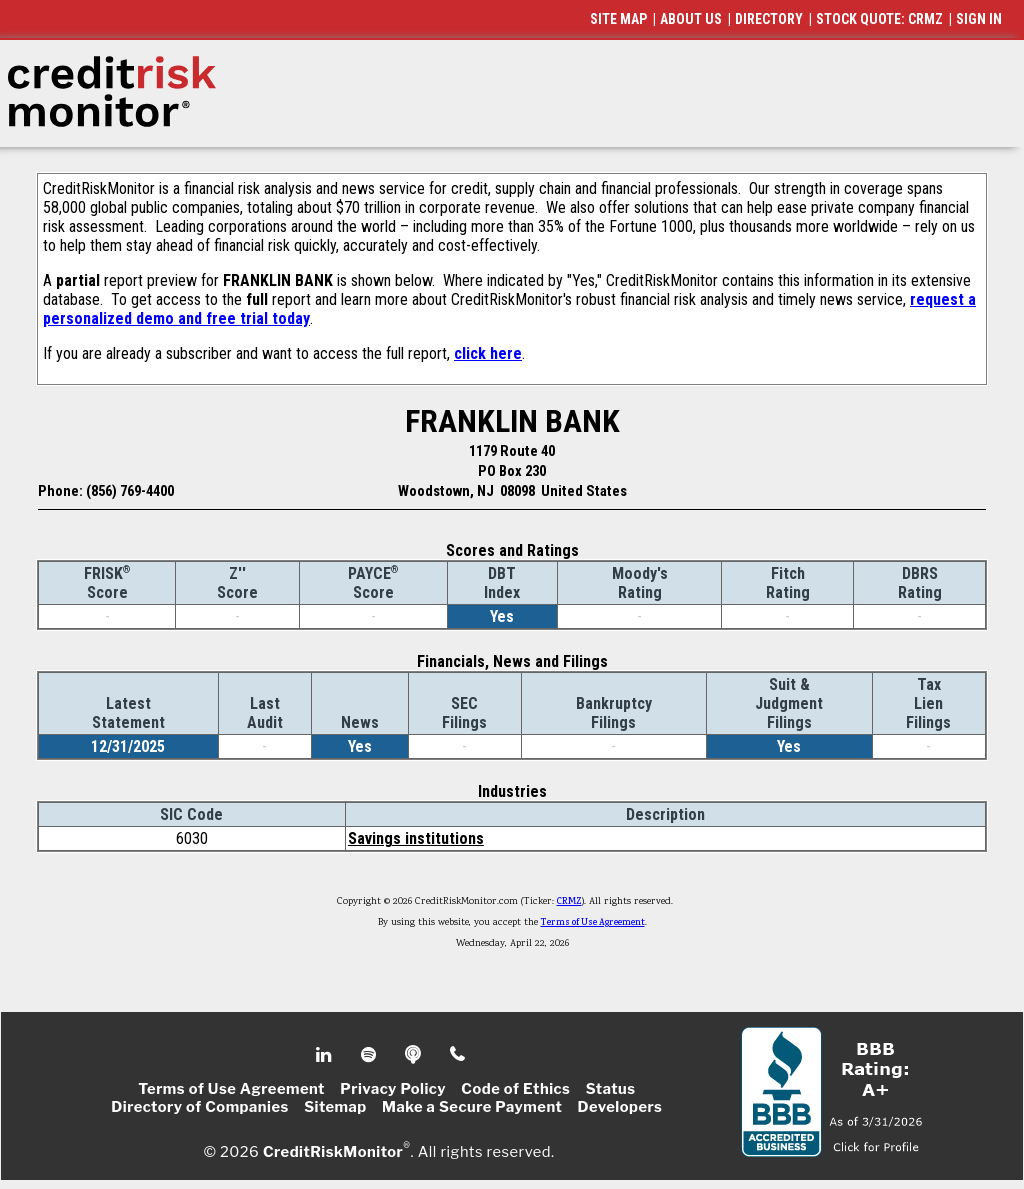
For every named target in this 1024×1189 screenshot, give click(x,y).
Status (611, 1089)
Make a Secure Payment (472, 1107)
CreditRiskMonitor (333, 1151)
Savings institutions (416, 838)
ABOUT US (691, 19)
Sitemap (335, 1107)
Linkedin (326, 1055)
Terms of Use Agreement (593, 923)
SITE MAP (618, 19)
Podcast (414, 1055)
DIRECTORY (769, 19)
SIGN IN (979, 19)
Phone (458, 1055)
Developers (620, 1107)
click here (488, 353)
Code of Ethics (515, 1089)
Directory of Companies (199, 1107)
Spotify (370, 1055)
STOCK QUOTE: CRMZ (879, 19)
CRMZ (569, 902)
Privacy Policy (393, 1089)
